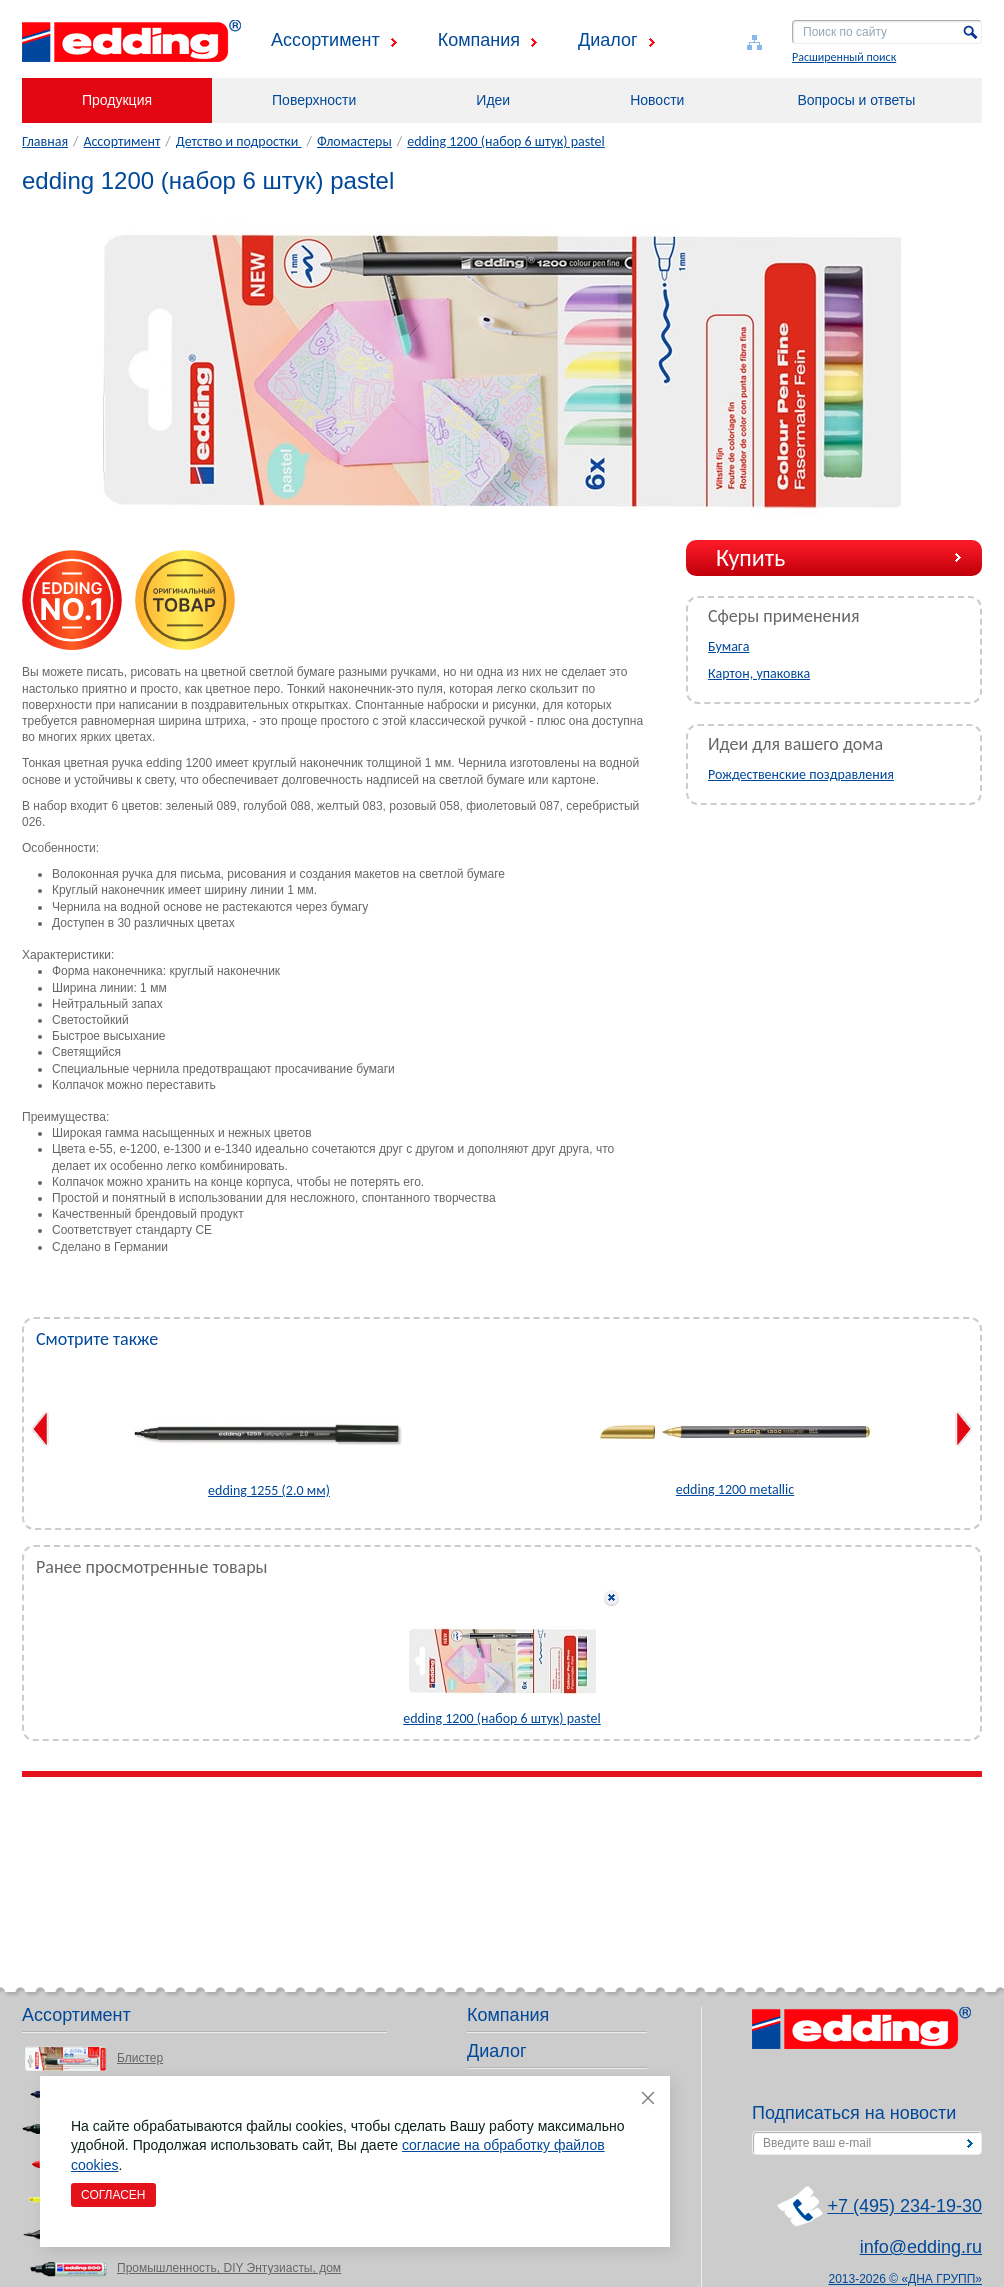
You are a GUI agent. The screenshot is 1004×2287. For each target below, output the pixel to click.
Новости (657, 100)
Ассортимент (325, 40)
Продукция (117, 100)
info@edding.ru (921, 2247)
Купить (750, 557)
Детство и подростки (239, 141)
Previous (40, 1429)
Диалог (608, 40)
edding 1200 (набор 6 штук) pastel (506, 141)
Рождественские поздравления (801, 774)
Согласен (113, 2195)
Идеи (493, 100)
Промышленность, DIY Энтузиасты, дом (229, 2268)
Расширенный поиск (844, 57)
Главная (45, 141)
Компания (479, 40)
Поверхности (314, 100)
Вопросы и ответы (856, 100)
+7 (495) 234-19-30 (904, 2206)
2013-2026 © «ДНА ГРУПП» (906, 2279)
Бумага (728, 646)
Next (963, 1429)
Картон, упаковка (759, 673)
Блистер (140, 2058)
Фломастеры (354, 141)
